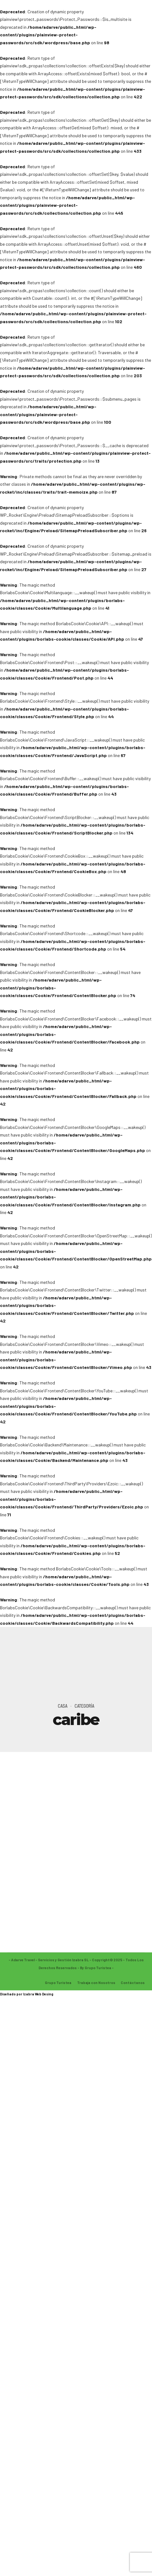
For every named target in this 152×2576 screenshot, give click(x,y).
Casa (62, 1706)
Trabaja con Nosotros (96, 1983)
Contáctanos (133, 1983)
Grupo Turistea (58, 1983)
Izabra (28, 1994)
